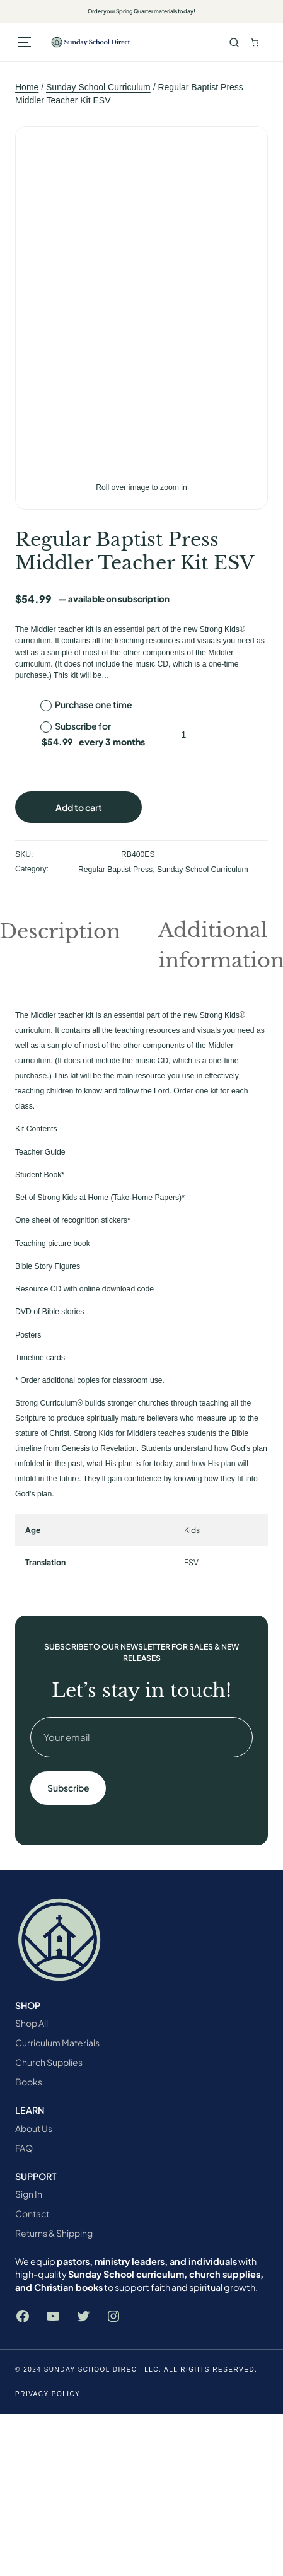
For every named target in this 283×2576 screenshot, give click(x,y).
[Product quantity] (184, 734)
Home (26, 87)
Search (234, 42)
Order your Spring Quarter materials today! (141, 11)
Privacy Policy (47, 2394)
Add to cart (78, 807)
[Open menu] (24, 42)
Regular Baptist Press (115, 869)
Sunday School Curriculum (98, 87)
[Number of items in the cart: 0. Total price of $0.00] (255, 42)
